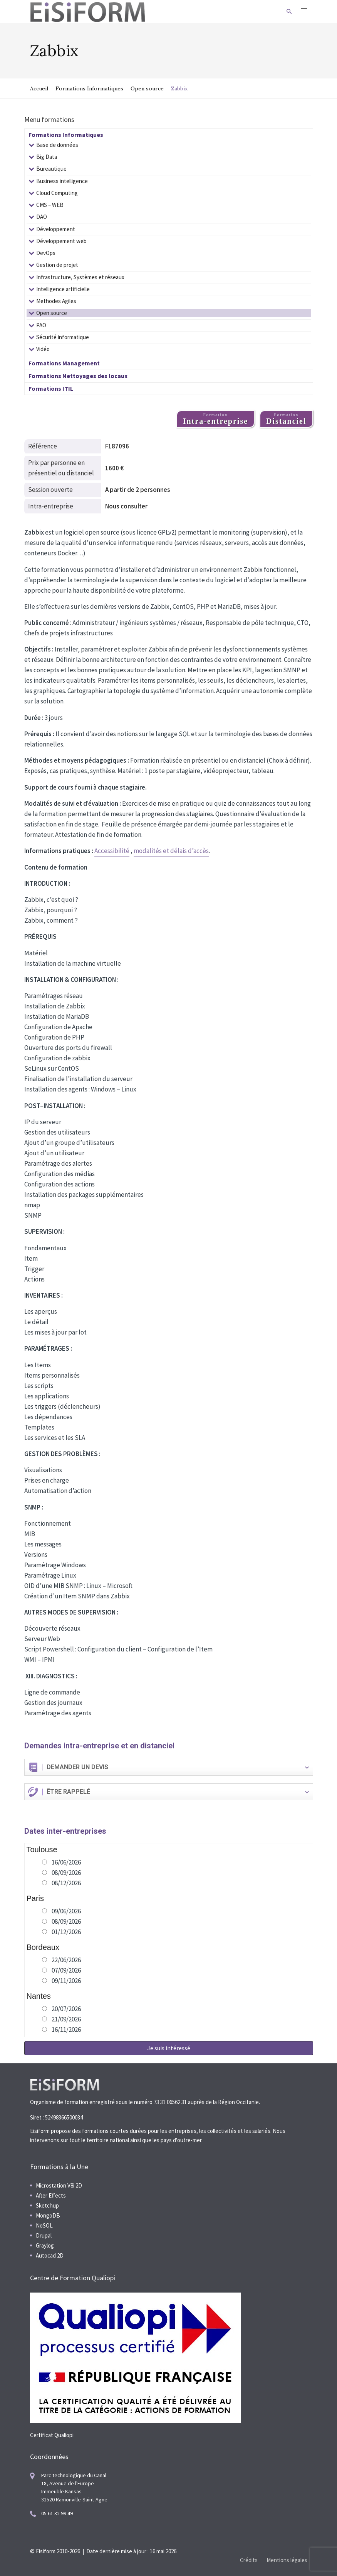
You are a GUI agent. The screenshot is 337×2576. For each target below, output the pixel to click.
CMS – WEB (50, 204)
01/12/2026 (66, 1932)
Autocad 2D (50, 2255)
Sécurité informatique (62, 337)
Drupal (44, 2235)
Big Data (46, 156)
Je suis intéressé (168, 2048)
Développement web (61, 241)
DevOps (45, 253)
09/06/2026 (66, 1911)
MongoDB (48, 2215)
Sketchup (47, 2205)
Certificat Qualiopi (52, 2435)
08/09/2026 (66, 1872)
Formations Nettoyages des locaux (78, 376)
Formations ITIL (51, 388)
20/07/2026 (66, 2008)
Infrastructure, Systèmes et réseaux (80, 277)
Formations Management (64, 363)
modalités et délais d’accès (171, 850)
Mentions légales (287, 2560)
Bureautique (51, 168)
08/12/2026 (66, 1883)
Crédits (249, 2560)
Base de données (57, 144)
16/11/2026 (66, 2029)
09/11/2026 (66, 1980)
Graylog (45, 2245)
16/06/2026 (66, 1862)
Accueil (39, 88)
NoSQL (44, 2225)
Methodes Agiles (56, 301)
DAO (41, 216)
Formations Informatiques (89, 88)
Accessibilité (111, 850)
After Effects (51, 2195)
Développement (55, 229)
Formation (215, 418)
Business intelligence (62, 181)
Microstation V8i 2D (59, 2185)
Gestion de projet (57, 264)
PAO (41, 325)
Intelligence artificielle (63, 289)
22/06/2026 (66, 1960)
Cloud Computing (57, 193)
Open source (147, 88)
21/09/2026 (66, 2019)
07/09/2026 (66, 1970)
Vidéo (43, 349)
